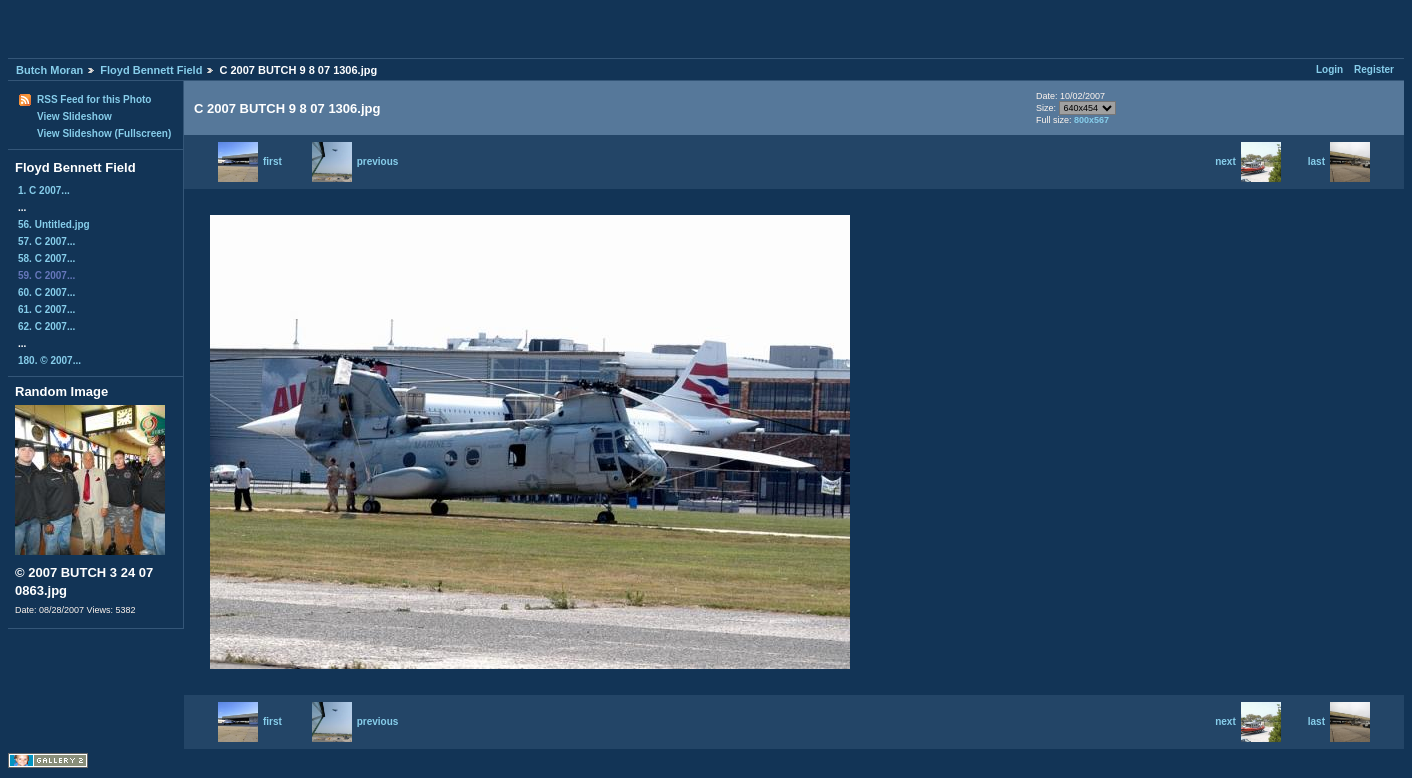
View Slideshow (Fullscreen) (104, 133)
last (1339, 161)
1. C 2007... (44, 190)
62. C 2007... (46, 326)
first (250, 161)
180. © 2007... (49, 360)
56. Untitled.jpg (54, 224)
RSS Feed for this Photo (94, 99)
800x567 (1091, 120)
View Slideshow (74, 116)
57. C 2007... (46, 241)
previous (355, 161)
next (1248, 161)
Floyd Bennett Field (151, 70)
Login (1329, 69)
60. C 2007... (46, 292)
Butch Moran (49, 70)
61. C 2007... (46, 309)
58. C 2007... (46, 258)
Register (1374, 69)
